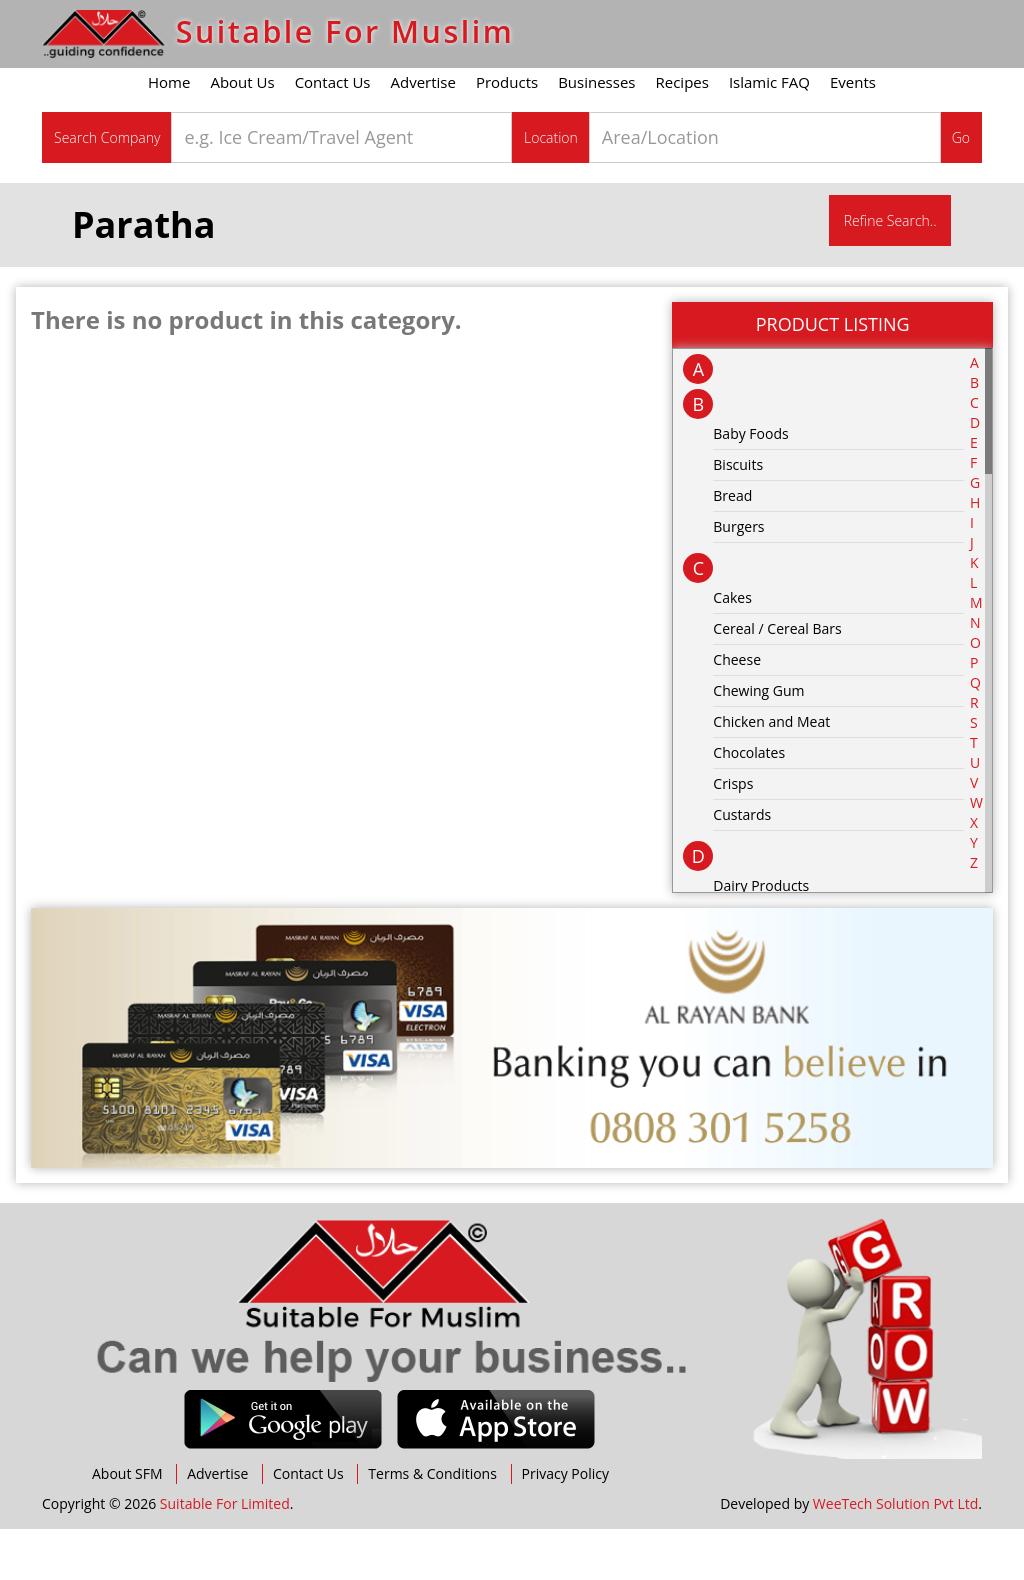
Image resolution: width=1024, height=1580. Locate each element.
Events (853, 133)
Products (507, 133)
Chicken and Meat (771, 771)
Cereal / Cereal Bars (777, 678)
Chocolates (749, 802)
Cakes (732, 647)
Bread (732, 545)
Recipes (682, 133)
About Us (242, 133)
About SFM (127, 1524)
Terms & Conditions (432, 1524)
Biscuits (738, 514)
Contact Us (333, 133)
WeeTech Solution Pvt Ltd (895, 1554)
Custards (742, 864)
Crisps (733, 833)
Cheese (737, 709)
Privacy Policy (565, 1524)
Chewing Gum (758, 740)
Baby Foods (750, 483)
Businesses (596, 133)
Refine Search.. (890, 271)
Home (169, 133)
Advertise (423, 133)
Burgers (738, 576)
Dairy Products (761, 935)
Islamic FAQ (769, 133)
